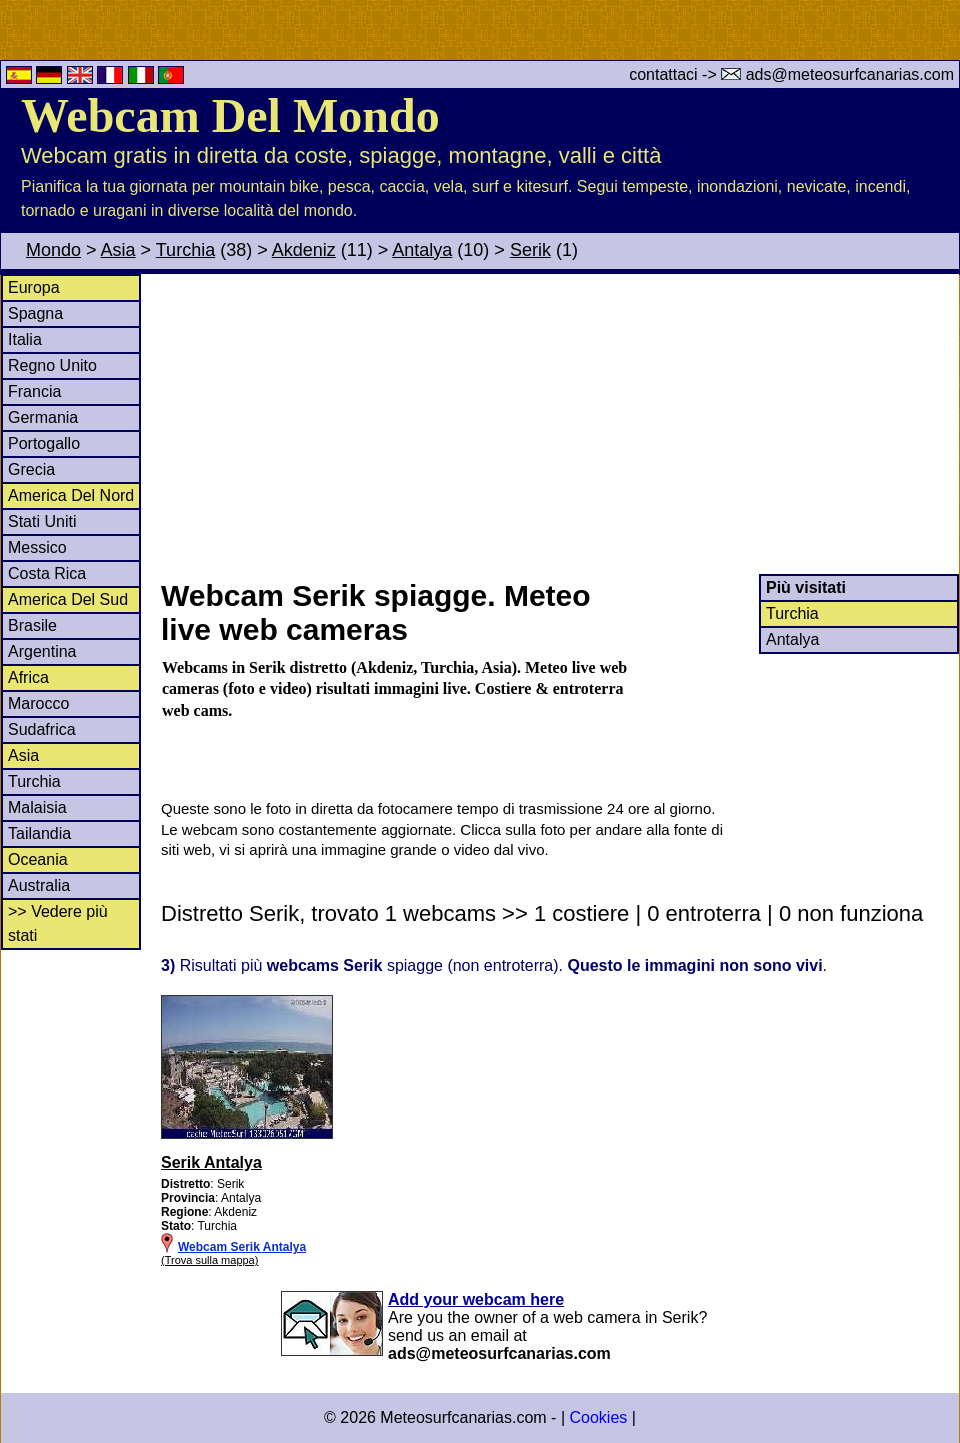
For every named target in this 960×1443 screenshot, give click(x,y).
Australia (39, 885)
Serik (530, 250)
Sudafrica (42, 729)
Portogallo (44, 443)
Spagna (35, 313)
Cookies (598, 1417)
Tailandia (39, 833)
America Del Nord (71, 495)
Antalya (422, 250)
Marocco (38, 703)
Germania (43, 417)
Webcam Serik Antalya (242, 1247)
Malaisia (37, 807)
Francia (34, 391)
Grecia (31, 469)
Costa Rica (47, 573)
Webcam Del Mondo (230, 115)
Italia (25, 339)
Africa (28, 677)
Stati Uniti (42, 521)
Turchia (185, 250)
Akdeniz (304, 250)
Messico (37, 547)
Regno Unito (52, 365)
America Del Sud (68, 599)
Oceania (38, 859)
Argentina (42, 651)
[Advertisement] (559, 424)
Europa (34, 287)
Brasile (32, 625)
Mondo (53, 250)
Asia (118, 250)
